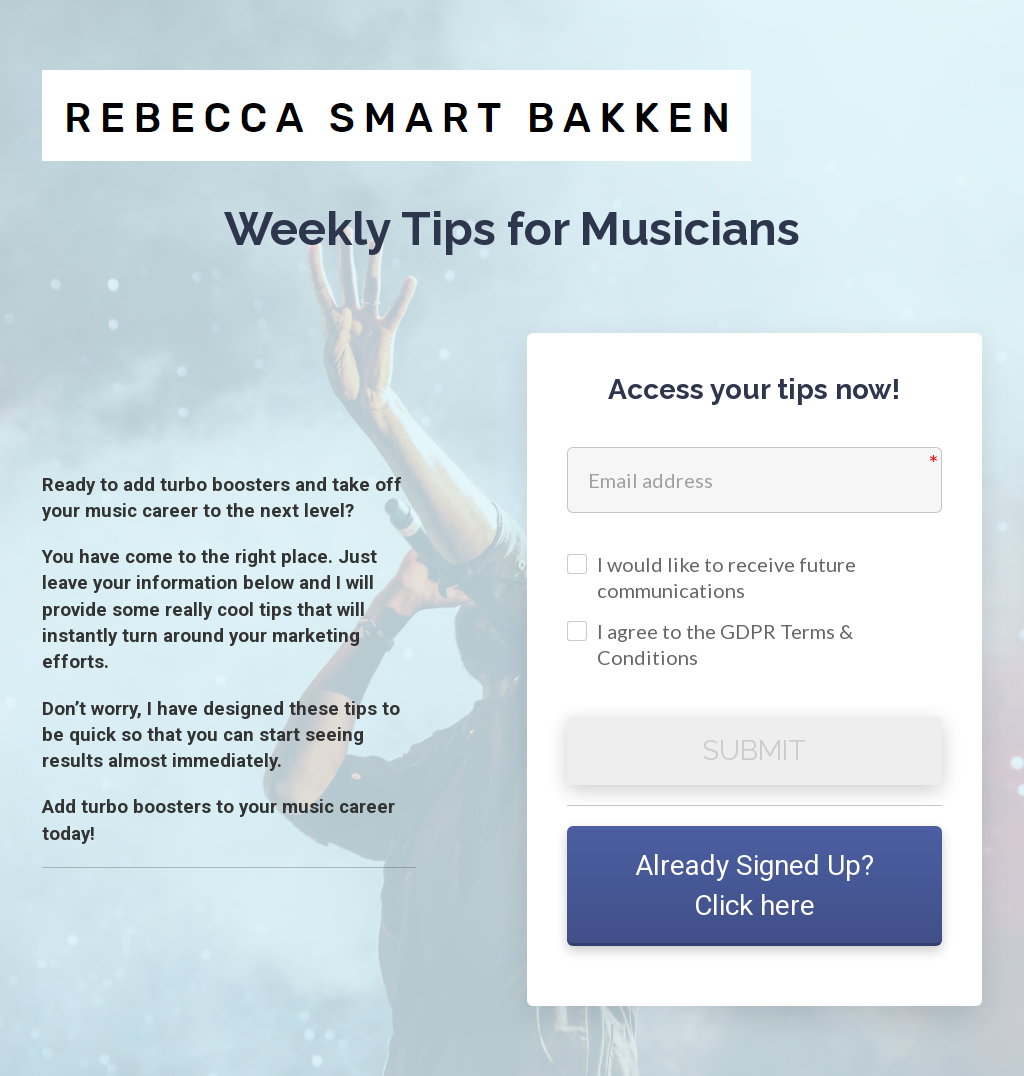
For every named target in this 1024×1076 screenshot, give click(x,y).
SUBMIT (754, 750)
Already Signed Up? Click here (754, 885)
